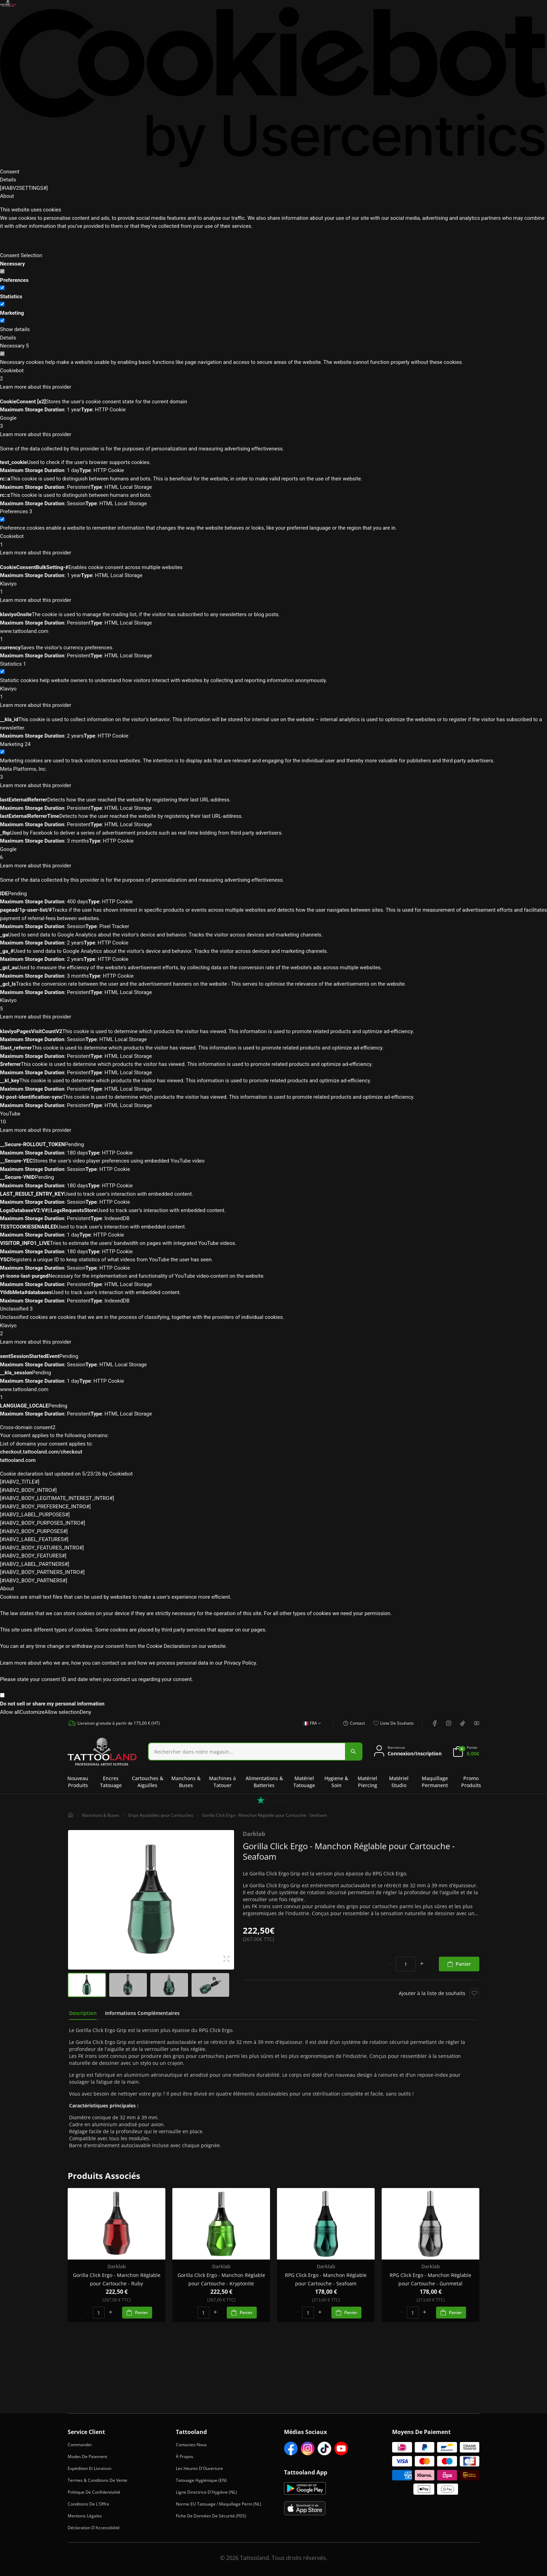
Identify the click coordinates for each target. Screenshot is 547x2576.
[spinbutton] (405, 1964)
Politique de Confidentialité (94, 2492)
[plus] (422, 1964)
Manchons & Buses (186, 1782)
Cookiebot (121, 1474)
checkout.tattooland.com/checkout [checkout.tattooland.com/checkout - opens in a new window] (41, 1452)
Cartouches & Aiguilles (147, 1782)
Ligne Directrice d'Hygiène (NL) (206, 2492)
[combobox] (255, 1751)
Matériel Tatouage (304, 1782)
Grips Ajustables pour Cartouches (160, 1815)
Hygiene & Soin (336, 1782)
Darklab (254, 1834)
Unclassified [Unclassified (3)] (16, 1309)
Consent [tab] (10, 172)
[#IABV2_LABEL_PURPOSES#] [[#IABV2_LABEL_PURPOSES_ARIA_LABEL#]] (35, 1514)
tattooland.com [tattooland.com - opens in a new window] (18, 1460)
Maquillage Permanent (435, 1782)
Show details (15, 329)
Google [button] (273, 423)
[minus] (390, 1964)
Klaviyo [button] (273, 588)
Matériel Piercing (367, 1782)
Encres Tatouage (111, 1782)
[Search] (247, 1751)
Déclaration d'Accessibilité (94, 2528)
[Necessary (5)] (14, 346)
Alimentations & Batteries (264, 1782)
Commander (80, 2445)
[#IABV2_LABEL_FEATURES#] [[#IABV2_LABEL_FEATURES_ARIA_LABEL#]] (34, 1539)
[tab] (83, 2013)
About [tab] (7, 196)
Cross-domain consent (27, 1427)
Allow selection (62, 1712)
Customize (32, 1712)
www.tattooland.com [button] (273, 636)
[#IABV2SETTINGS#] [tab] (24, 188)
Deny (85, 1712)
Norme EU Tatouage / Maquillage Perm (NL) (218, 2504)
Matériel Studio (399, 1782)
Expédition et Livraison (89, 2468)
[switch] (2, 287)
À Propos (184, 2456)
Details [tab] (8, 180)
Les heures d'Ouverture (199, 2468)
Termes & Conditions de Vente (97, 2480)
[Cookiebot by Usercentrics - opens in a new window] (273, 87)
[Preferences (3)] (16, 512)
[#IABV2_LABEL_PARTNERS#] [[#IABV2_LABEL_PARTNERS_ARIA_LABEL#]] (34, 1564)
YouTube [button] (273, 1118)
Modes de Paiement (87, 2456)
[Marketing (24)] (15, 744)
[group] (87, 1985)
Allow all (10, 1712)
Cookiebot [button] (273, 375)
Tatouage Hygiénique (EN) (201, 2480)
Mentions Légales (85, 2516)
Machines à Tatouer (222, 1782)
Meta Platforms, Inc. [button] (273, 774)
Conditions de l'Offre (88, 2504)
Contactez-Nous (191, 2445)
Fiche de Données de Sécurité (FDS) (211, 2516)
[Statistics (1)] (13, 664)
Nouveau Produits (77, 1782)
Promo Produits (471, 1782)
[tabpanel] (273, 2088)
